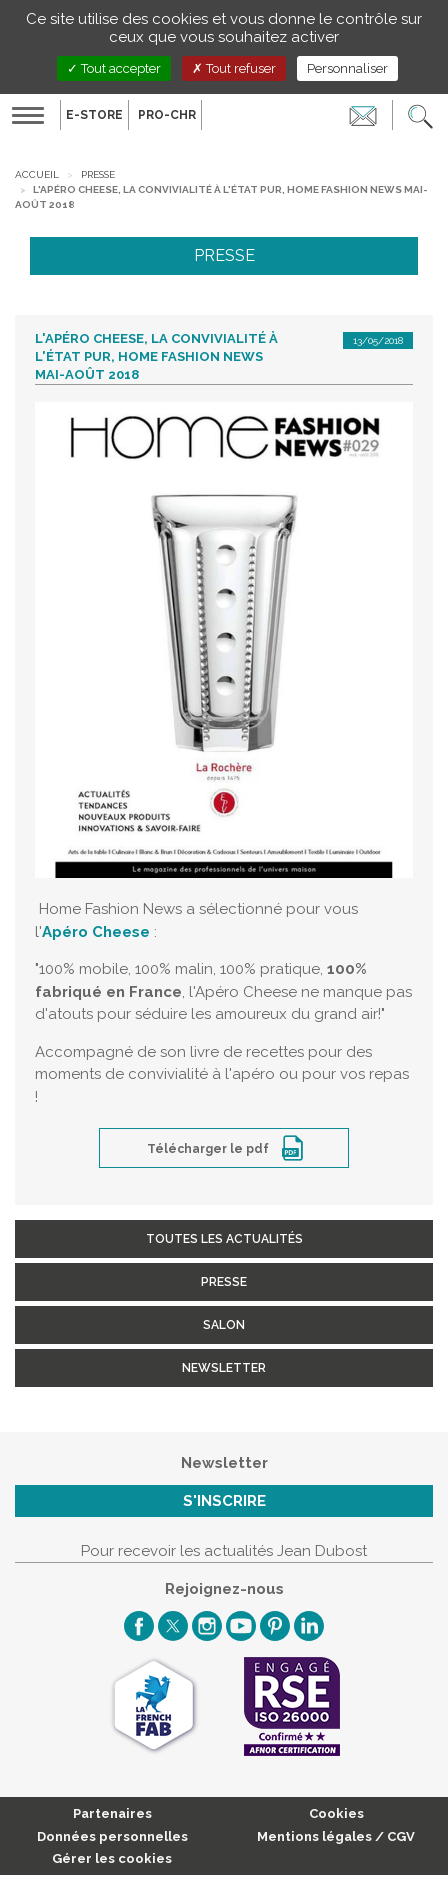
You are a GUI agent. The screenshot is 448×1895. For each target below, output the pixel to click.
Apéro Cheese (96, 932)
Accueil (37, 174)
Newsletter (224, 1368)
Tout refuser (234, 68)
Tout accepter (114, 68)
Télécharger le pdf (209, 1149)
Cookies (336, 1813)
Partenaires (112, 1813)
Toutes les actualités (224, 1239)
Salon (224, 1325)
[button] (420, 115)
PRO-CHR (167, 115)
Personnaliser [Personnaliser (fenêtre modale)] (347, 68)
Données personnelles (112, 1836)
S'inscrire (224, 1501)
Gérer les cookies (112, 1858)
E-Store (94, 115)
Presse (98, 174)
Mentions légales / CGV (336, 1836)
